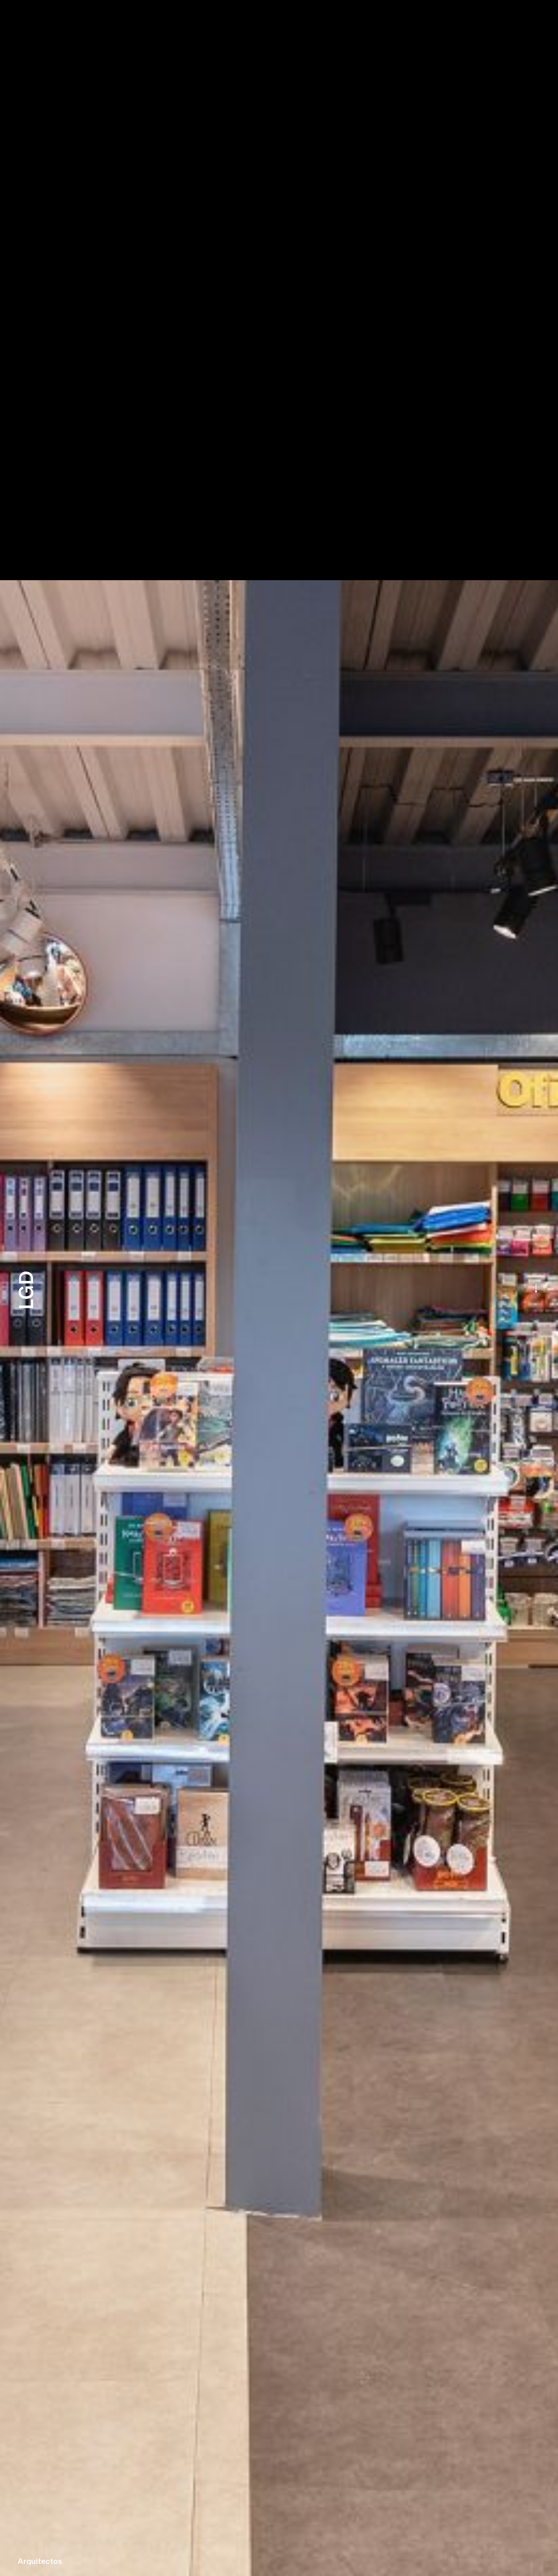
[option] (279, 1288)
